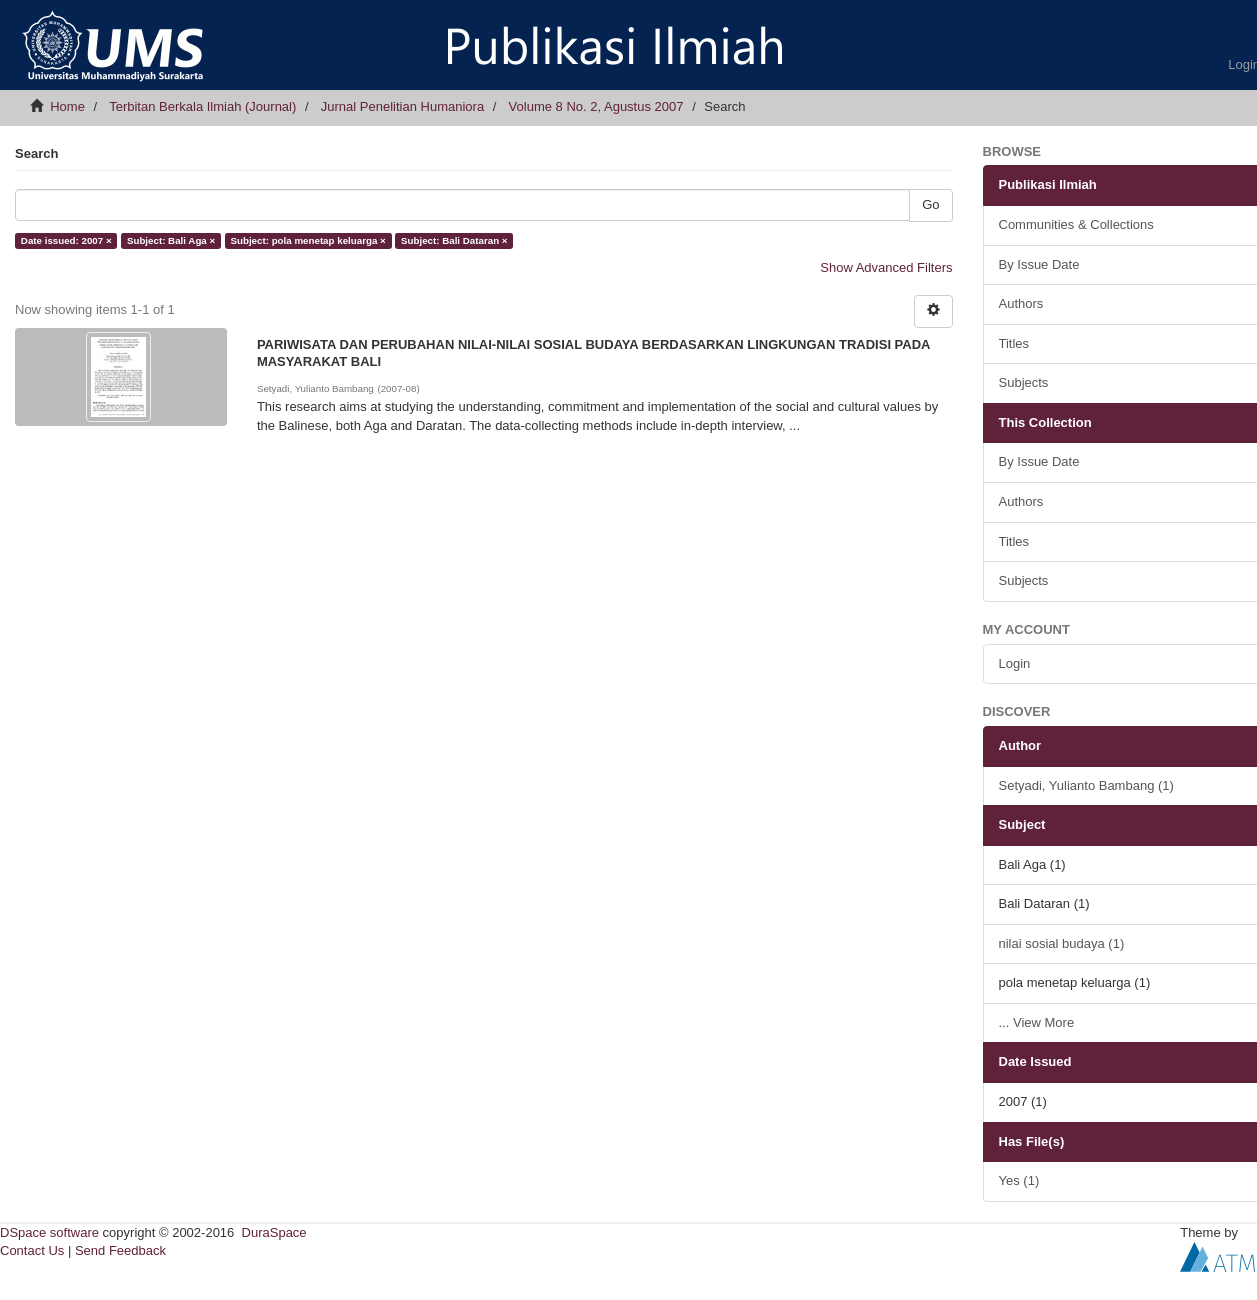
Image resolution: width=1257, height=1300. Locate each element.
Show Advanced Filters (886, 267)
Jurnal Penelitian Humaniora (402, 106)
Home (67, 106)
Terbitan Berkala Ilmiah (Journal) (202, 106)
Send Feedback (120, 1250)
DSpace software (49, 1232)
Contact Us (32, 1250)
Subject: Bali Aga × (171, 240)
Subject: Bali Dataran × (454, 240)
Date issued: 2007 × (66, 240)
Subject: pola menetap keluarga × (307, 240)
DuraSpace (274, 1232)
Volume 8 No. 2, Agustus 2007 (596, 106)
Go (930, 204)
